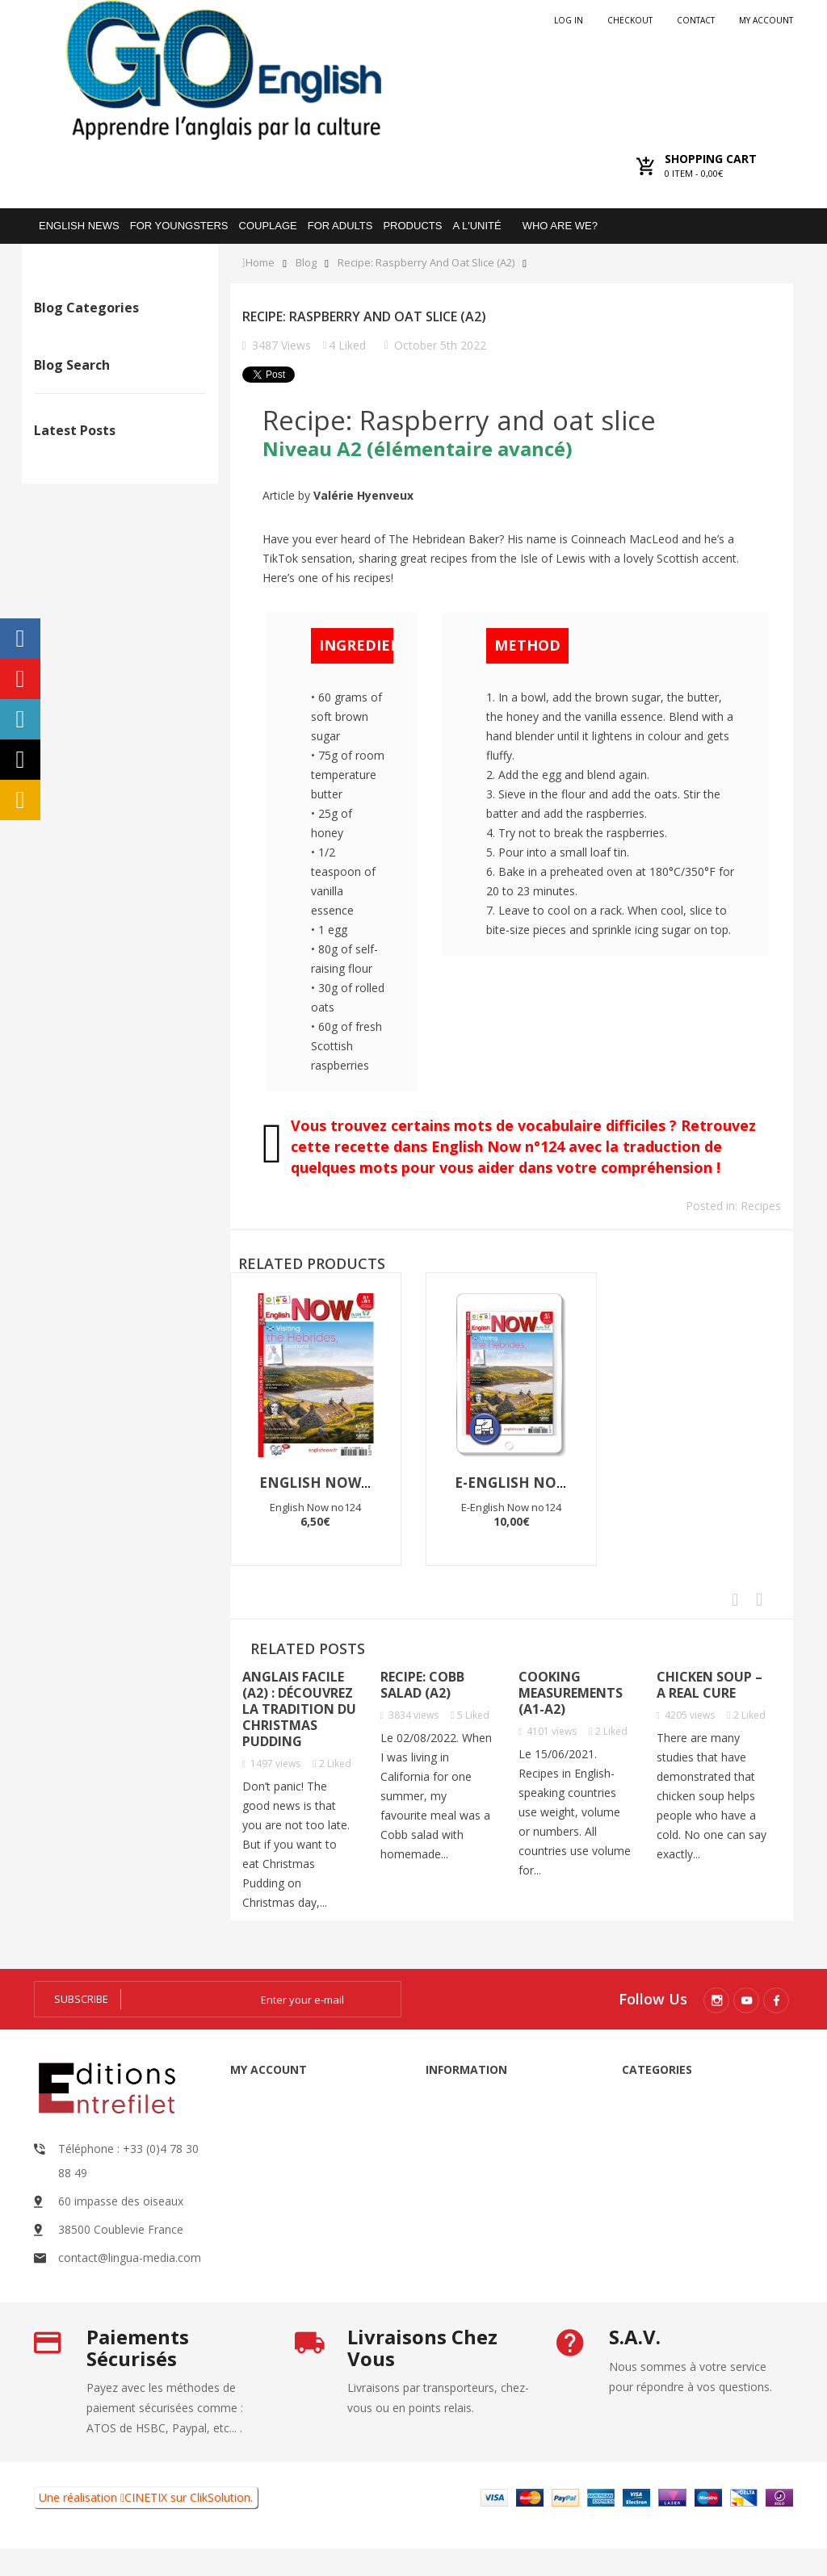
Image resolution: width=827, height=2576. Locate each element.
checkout (630, 20)
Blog (306, 263)
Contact (696, 20)
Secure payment (488, 2222)
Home (260, 263)
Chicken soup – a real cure (709, 1685)
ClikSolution (220, 2524)
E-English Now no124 (537, 1482)
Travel (86, 363)
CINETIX (145, 2524)
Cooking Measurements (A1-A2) (570, 1693)
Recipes (90, 338)
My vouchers (295, 2256)
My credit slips (299, 2168)
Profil (84, 388)
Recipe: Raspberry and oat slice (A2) (426, 263)
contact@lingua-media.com (129, 2257)
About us (470, 2193)
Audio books (675, 2110)
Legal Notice (479, 2110)
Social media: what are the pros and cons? (194, 714)
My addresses (297, 2197)
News (85, 438)
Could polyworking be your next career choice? (144, 706)
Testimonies (102, 463)
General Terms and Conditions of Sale (487, 2152)
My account (766, 20)
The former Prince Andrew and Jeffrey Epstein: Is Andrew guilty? (46, 730)
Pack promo (674, 2275)
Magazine (667, 2139)
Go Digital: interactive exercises (660, 2222)
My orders (288, 2139)
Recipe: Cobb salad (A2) (422, 1685)
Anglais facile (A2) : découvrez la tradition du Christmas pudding (299, 1709)
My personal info (306, 2227)
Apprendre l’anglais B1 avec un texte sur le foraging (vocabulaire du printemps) (95, 746)
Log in (568, 20)
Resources (669, 2168)
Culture (88, 413)
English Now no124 (335, 1482)
